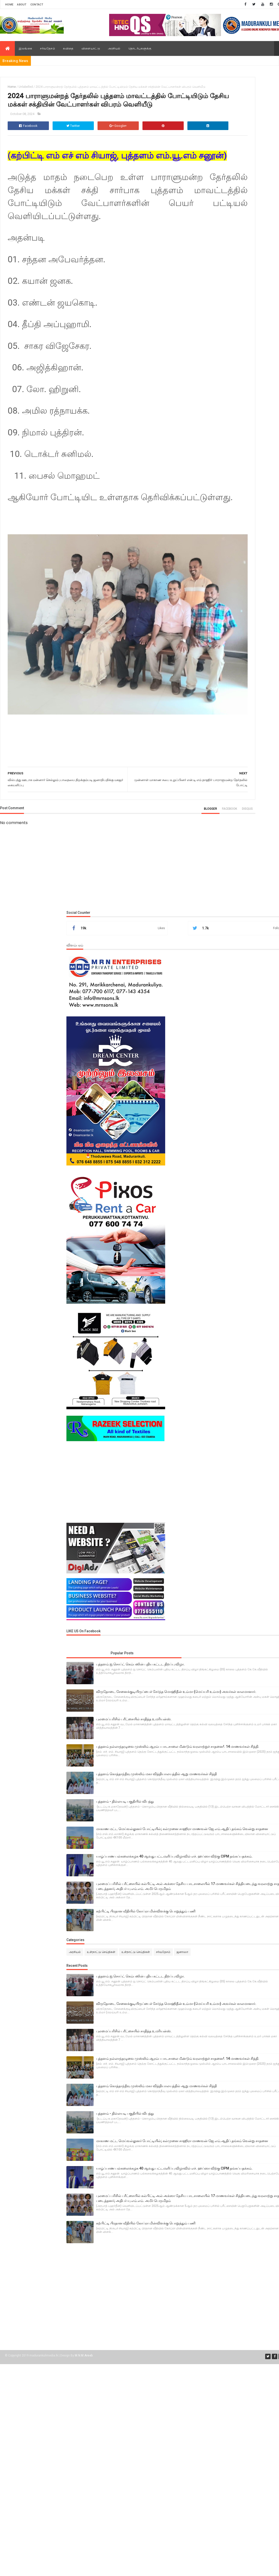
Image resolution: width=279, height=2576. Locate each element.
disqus (181, 839)
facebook (163, 839)
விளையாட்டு (90, 48)
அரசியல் (114, 48)
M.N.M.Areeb (84, 1652)
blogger (144, 839)
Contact (36, 4)
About (22, 4)
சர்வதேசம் (47, 48)
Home (9, 4)
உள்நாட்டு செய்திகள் (234, 1178)
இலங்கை (25, 48)
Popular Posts (221, 816)
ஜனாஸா (228, 1187)
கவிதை (68, 48)
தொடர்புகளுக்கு (140, 48)
